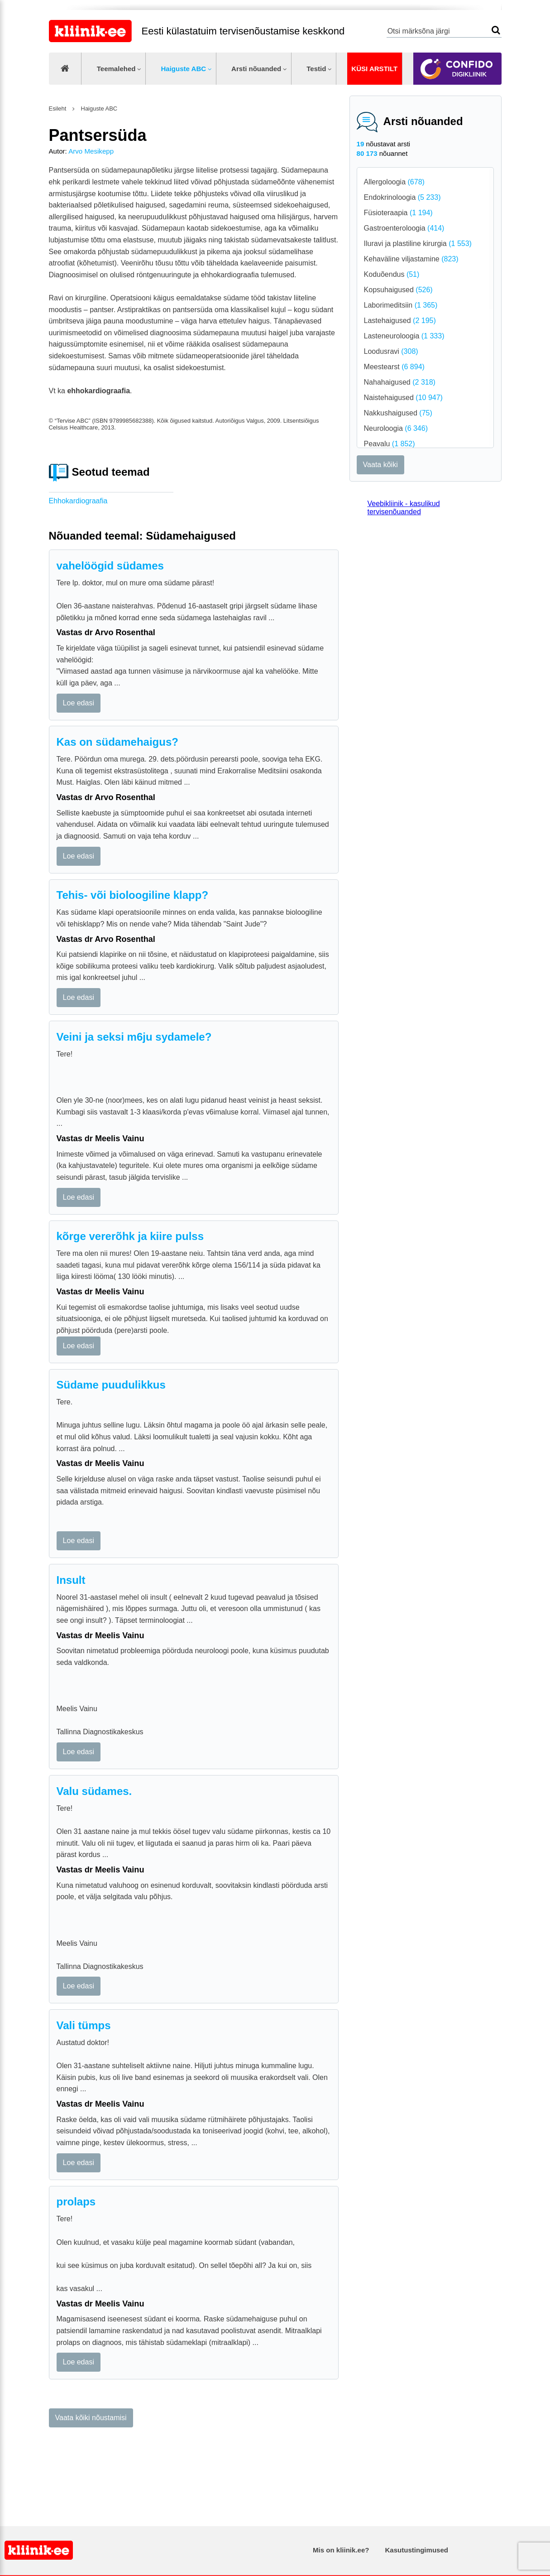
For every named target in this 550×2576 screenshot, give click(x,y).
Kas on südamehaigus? (117, 742)
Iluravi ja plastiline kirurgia (418, 243)
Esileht (58, 108)
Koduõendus (392, 274)
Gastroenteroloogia (404, 228)
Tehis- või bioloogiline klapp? (133, 895)
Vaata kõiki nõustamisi (91, 2418)
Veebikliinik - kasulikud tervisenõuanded (404, 508)
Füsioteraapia (398, 213)
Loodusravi (391, 351)
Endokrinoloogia (402, 197)
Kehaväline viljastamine (411, 259)
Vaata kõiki (380, 464)
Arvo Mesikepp (91, 151)
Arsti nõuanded (256, 68)
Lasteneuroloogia (404, 336)
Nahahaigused (399, 382)
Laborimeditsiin (401, 305)
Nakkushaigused (398, 413)
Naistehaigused (403, 397)
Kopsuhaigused (398, 290)
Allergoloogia (394, 182)
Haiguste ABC (183, 68)
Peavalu (389, 444)
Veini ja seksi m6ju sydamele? (134, 1037)
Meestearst (394, 367)
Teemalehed (116, 68)
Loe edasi (78, 703)
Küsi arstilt (374, 68)
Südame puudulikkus (111, 1385)
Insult (71, 1580)
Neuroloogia (396, 428)
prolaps (76, 2201)
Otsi (496, 30)
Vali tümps (84, 2025)
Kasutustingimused (416, 2550)
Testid (316, 68)
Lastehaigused (400, 320)
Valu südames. (94, 1791)
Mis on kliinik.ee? (341, 2550)
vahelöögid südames (110, 566)
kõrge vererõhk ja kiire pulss (130, 1236)
